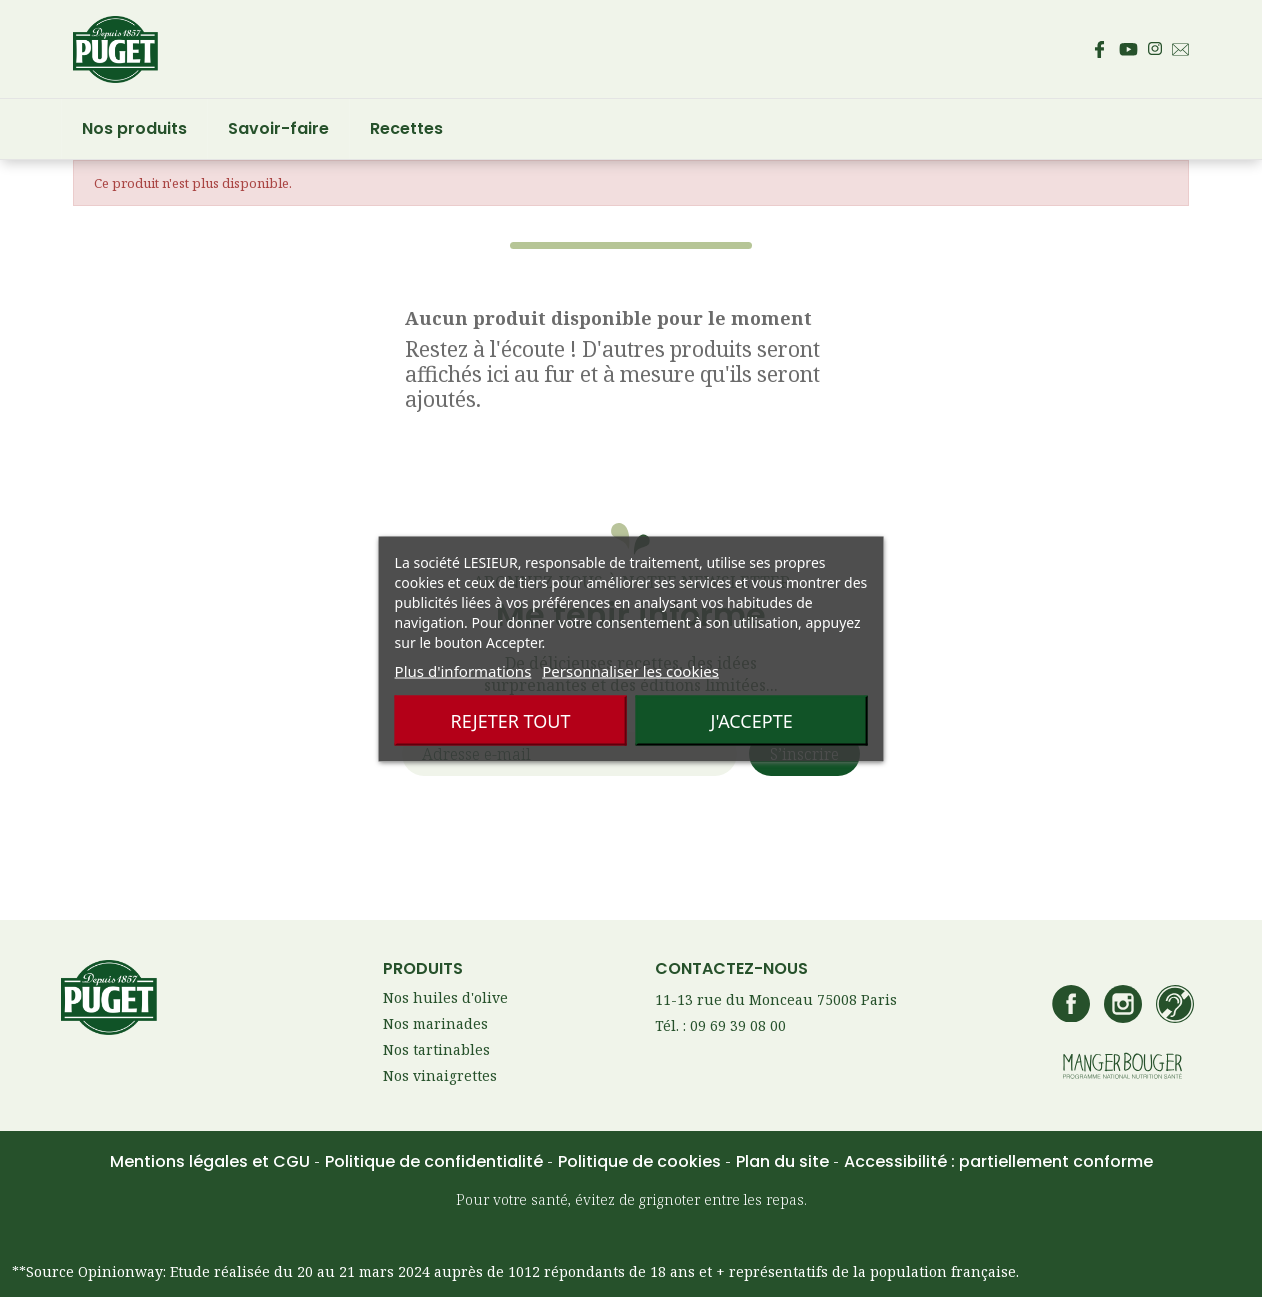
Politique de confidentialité (436, 1161)
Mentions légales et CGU (212, 1161)
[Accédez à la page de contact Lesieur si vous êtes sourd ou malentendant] (1175, 1006)
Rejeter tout (510, 720)
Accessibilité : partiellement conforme (998, 1161)
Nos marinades (435, 1023)
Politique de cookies (641, 1161)
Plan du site (784, 1161)
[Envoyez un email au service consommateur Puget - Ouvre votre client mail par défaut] (1180, 49)
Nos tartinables (436, 1049)
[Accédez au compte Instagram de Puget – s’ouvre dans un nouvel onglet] (1155, 49)
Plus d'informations (463, 670)
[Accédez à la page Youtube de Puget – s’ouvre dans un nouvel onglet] (1128, 49)
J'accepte (751, 720)
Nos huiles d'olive (445, 997)
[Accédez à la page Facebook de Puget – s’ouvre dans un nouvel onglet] (1099, 49)
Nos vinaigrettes (440, 1075)
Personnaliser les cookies (630, 670)
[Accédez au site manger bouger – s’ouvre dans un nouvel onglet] (1122, 1067)
